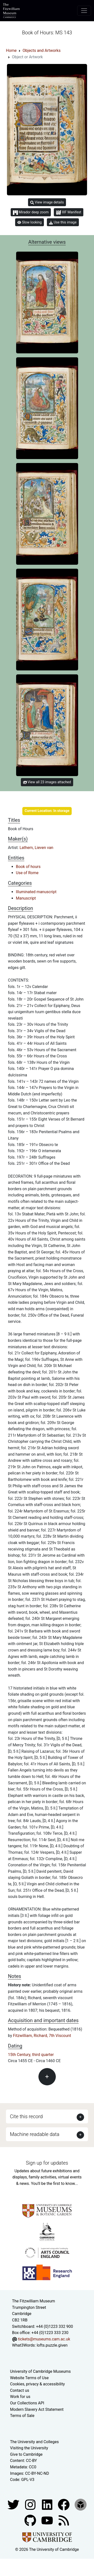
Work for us (20, 2396)
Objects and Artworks (42, 50)
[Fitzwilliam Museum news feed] (64, 2520)
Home (11, 50)
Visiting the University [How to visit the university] (29, 2448)
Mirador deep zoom (31, 212)
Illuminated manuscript (36, 891)
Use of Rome (27, 872)
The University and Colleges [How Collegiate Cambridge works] (34, 2441)
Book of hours (28, 866)
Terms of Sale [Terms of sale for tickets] (22, 2415)
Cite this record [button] (26, 2116)
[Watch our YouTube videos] (47, 2520)
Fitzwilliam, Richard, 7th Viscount (42, 2035)
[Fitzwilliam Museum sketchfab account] (81, 2504)
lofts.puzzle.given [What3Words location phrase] (52, 2345)
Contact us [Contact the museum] (19, 2390)
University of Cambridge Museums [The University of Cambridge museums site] (40, 2371)
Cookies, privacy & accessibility (37, 2384)
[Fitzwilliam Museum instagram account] (30, 2504)
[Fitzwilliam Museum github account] (30, 2520)
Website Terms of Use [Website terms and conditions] (29, 2377)
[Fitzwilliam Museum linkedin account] (64, 2504)
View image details (47, 202)
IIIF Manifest (68, 212)
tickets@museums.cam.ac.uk (44, 2339)
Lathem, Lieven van (36, 847)
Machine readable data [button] (34, 2134)
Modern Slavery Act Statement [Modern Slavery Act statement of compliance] (37, 2409)
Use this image (63, 222)
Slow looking (29, 222)
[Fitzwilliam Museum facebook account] (47, 2504)
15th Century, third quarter (31, 2054)
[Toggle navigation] (84, 11)
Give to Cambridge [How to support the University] (26, 2454)
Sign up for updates (47, 2163)
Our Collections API (27, 2403)
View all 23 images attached (47, 782)
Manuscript (26, 898)
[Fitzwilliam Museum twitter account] (13, 2504)
